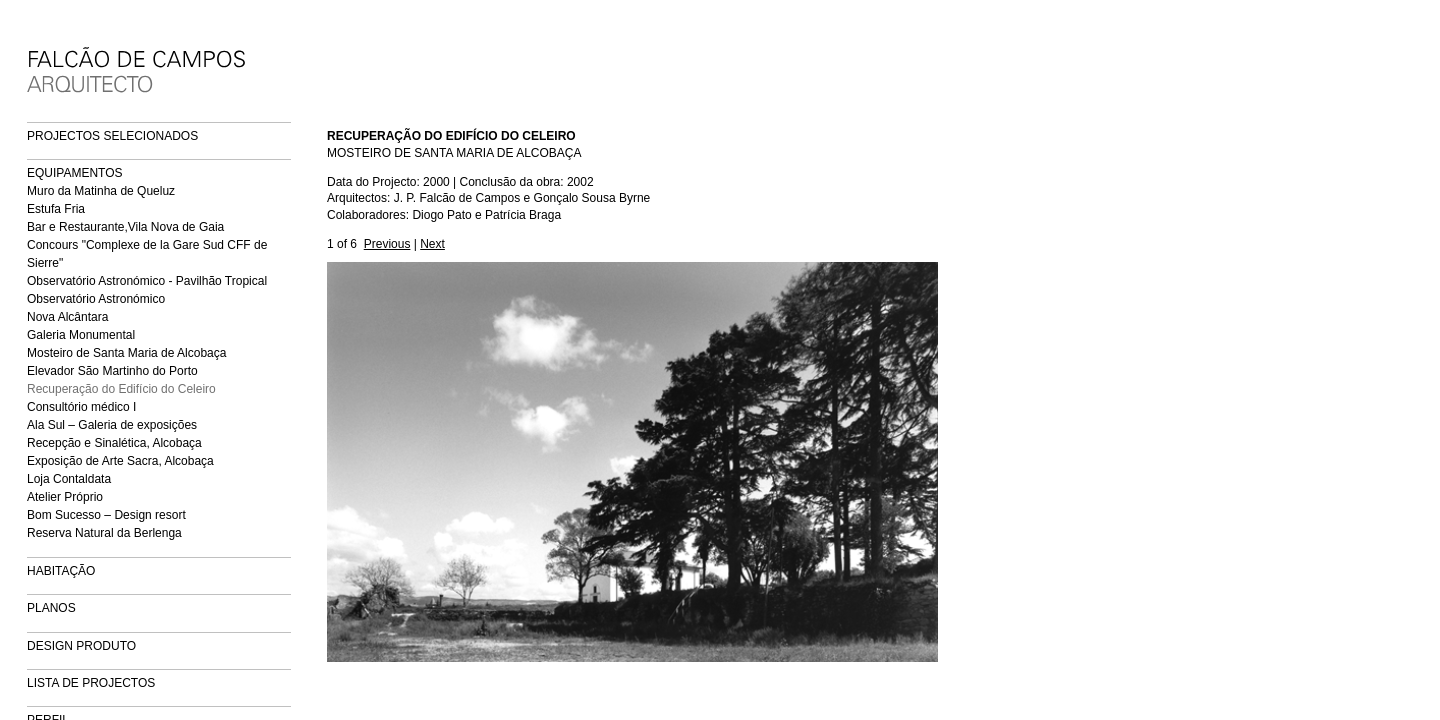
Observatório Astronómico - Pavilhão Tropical (147, 281)
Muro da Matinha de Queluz (101, 191)
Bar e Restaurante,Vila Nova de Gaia (125, 227)
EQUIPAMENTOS (75, 173)
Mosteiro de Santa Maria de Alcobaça (126, 353)
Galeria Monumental (81, 335)
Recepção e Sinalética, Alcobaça (114, 443)
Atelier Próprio (65, 497)
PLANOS (51, 608)
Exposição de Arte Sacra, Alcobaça (120, 461)
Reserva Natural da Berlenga (104, 533)
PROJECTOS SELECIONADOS (112, 136)
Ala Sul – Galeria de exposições (112, 425)
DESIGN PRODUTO (81, 646)
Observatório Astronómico (96, 299)
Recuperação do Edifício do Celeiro (121, 389)
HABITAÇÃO (61, 571)
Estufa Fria (56, 209)
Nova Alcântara (67, 317)
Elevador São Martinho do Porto (112, 371)
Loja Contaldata (69, 479)
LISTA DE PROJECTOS (91, 683)
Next (432, 244)
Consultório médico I (81, 407)
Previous (387, 244)
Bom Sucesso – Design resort (106, 515)
